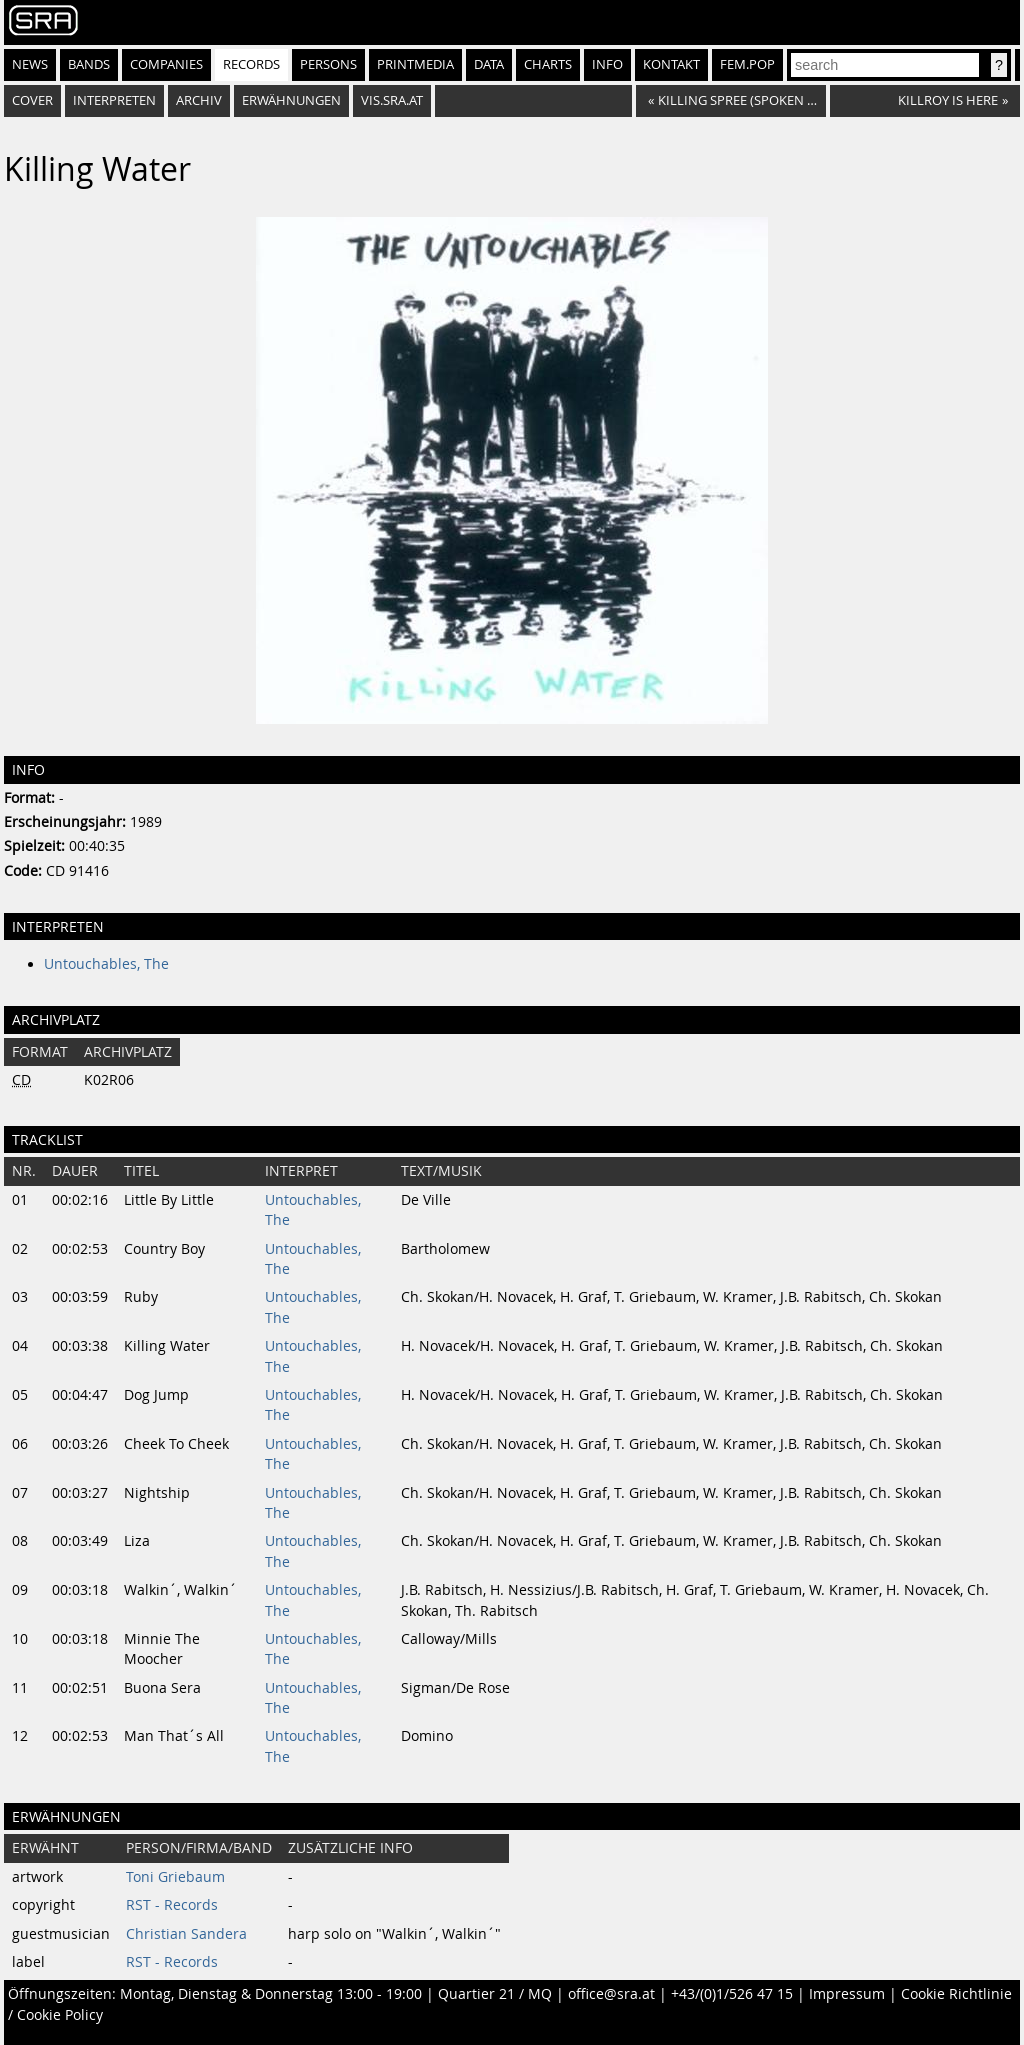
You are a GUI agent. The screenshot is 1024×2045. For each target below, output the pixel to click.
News (30, 64)
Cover (32, 100)
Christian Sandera (186, 1934)
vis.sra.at (392, 100)
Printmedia (415, 64)
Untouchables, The (106, 964)
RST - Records (172, 1905)
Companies (166, 64)
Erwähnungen (291, 100)
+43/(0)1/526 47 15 (732, 1994)
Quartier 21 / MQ (495, 1994)
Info (607, 64)
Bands (89, 64)
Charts (548, 64)
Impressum (847, 1994)
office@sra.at (611, 1994)
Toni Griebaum (175, 1877)
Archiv (199, 100)
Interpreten (114, 100)
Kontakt (671, 64)
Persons (328, 64)
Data (489, 64)
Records (251, 64)
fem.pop (747, 64)
